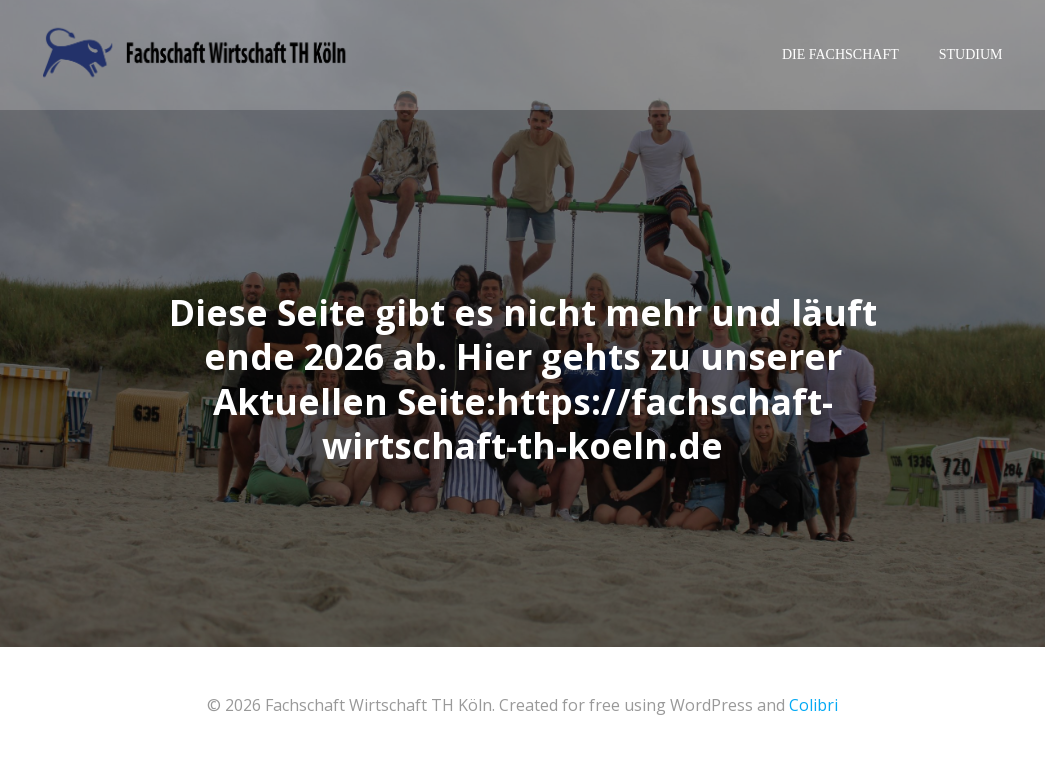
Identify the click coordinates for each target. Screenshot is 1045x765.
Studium (971, 54)
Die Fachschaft (840, 54)
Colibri (813, 705)
